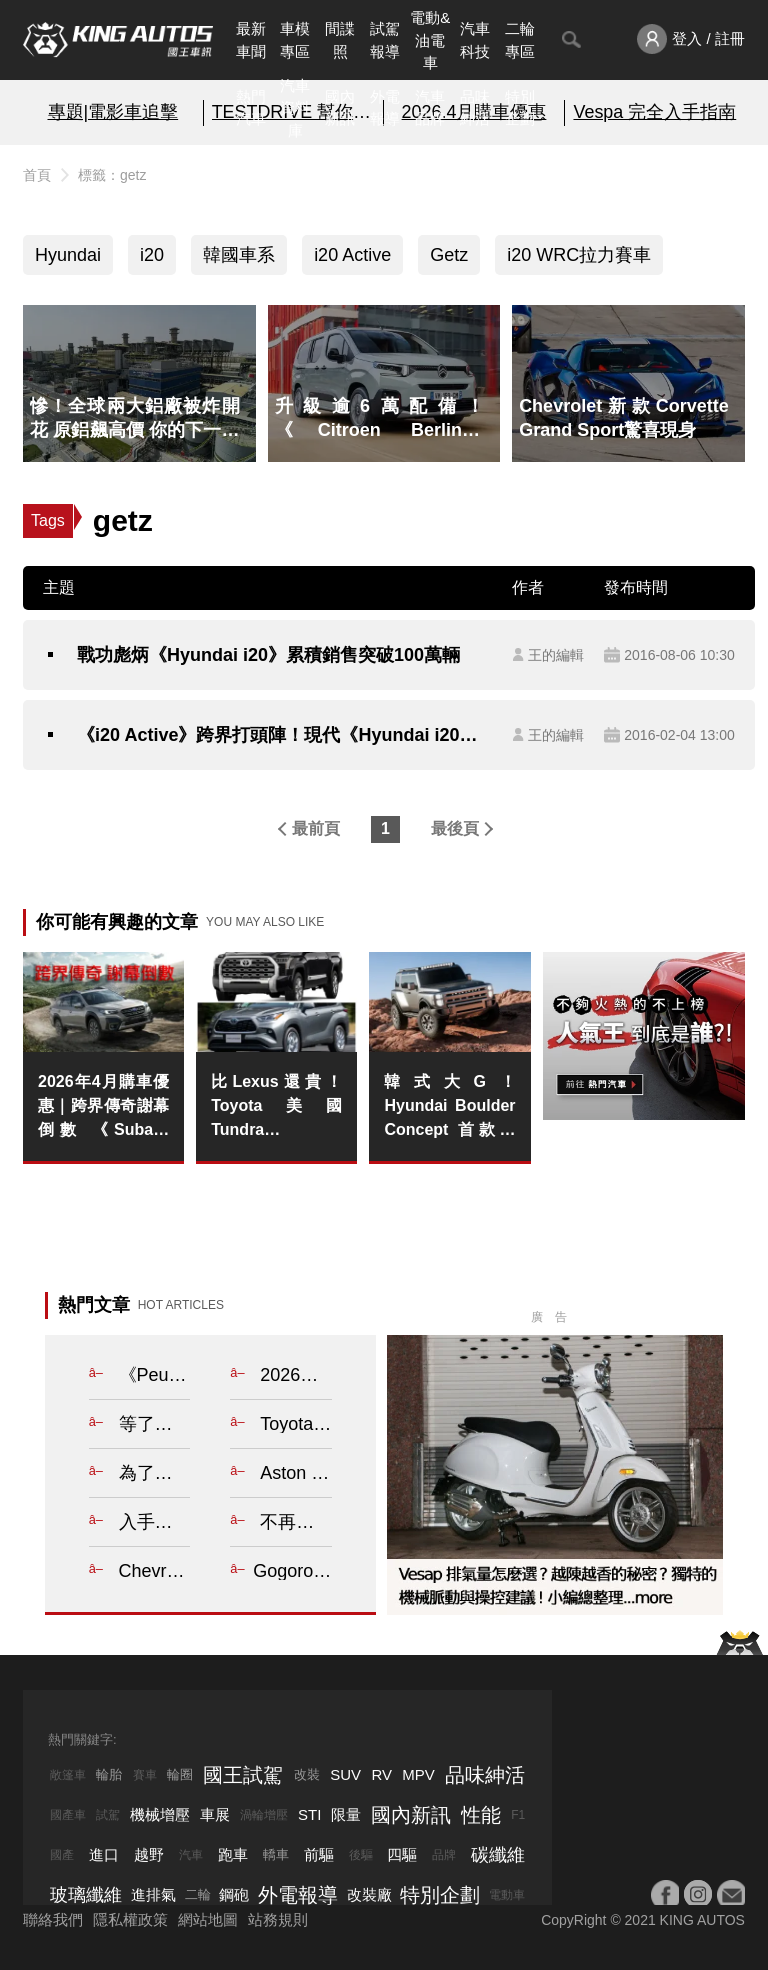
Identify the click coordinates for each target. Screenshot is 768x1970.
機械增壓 (160, 1814)
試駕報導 (385, 40)
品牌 (444, 1855)
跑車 (233, 1854)
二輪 (198, 1894)
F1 (518, 1815)
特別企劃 (520, 108)
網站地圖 (208, 1919)
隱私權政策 (130, 1919)
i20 (152, 255)
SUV (345, 1774)
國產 (62, 1855)
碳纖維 (498, 1855)
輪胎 (109, 1774)
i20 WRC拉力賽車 (579, 255)
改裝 (307, 1774)
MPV (418, 1774)
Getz (449, 255)
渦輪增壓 (264, 1815)
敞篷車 (68, 1775)
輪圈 (180, 1774)
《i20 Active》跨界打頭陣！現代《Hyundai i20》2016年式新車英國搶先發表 (284, 735)
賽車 (145, 1775)
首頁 (37, 175)
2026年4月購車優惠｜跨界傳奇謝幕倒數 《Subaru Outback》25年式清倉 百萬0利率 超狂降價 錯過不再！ (103, 1107)
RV (381, 1774)
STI (309, 1814)
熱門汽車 (251, 108)
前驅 (319, 1854)
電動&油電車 (430, 40)
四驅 (402, 1854)
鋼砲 (234, 1894)
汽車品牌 (430, 108)
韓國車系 (239, 255)
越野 (149, 1854)
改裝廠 (369, 1894)
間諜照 (340, 40)
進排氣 (153, 1894)
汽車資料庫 (295, 108)
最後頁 (455, 828)
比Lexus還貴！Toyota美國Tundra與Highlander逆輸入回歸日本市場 (276, 1107)
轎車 (276, 1854)
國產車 (68, 1815)
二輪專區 (520, 40)
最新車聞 (251, 40)
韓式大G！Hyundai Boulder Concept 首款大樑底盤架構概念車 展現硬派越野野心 (449, 1107)
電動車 (507, 1895)
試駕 (108, 1815)
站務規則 (278, 1919)
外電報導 (385, 108)
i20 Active (352, 255)
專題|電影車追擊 (113, 112)
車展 (215, 1814)
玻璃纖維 (86, 1895)
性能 (481, 1815)
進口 (104, 1854)
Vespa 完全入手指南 (654, 112)
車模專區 (295, 40)
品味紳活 (475, 108)
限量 (346, 1814)
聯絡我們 (53, 1919)
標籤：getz (112, 175)
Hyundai (68, 255)
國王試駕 (243, 1775)
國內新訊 (340, 108)
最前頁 (316, 828)
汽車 (191, 1855)
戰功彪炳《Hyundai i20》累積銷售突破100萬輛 (268, 655)
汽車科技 (475, 40)
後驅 (361, 1855)
